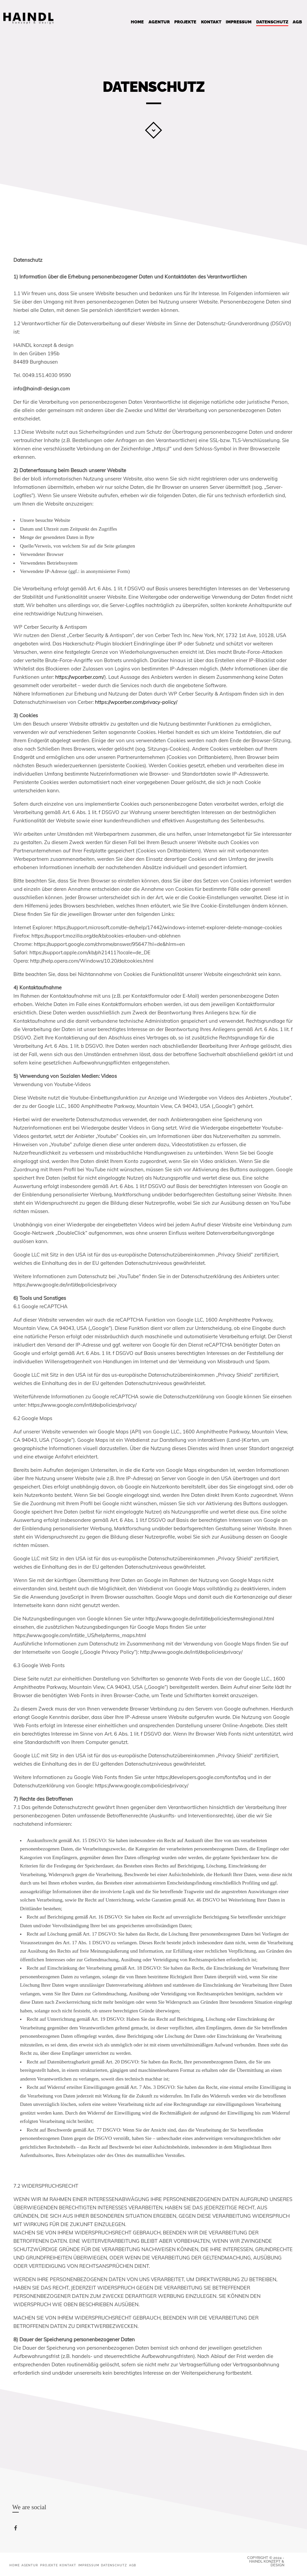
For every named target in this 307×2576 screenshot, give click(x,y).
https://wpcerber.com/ (79, 677)
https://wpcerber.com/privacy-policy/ (136, 702)
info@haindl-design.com (41, 388)
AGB (297, 21)
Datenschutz (272, 21)
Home (137, 21)
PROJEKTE (185, 21)
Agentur (159, 21)
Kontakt (211, 21)
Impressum (238, 21)
